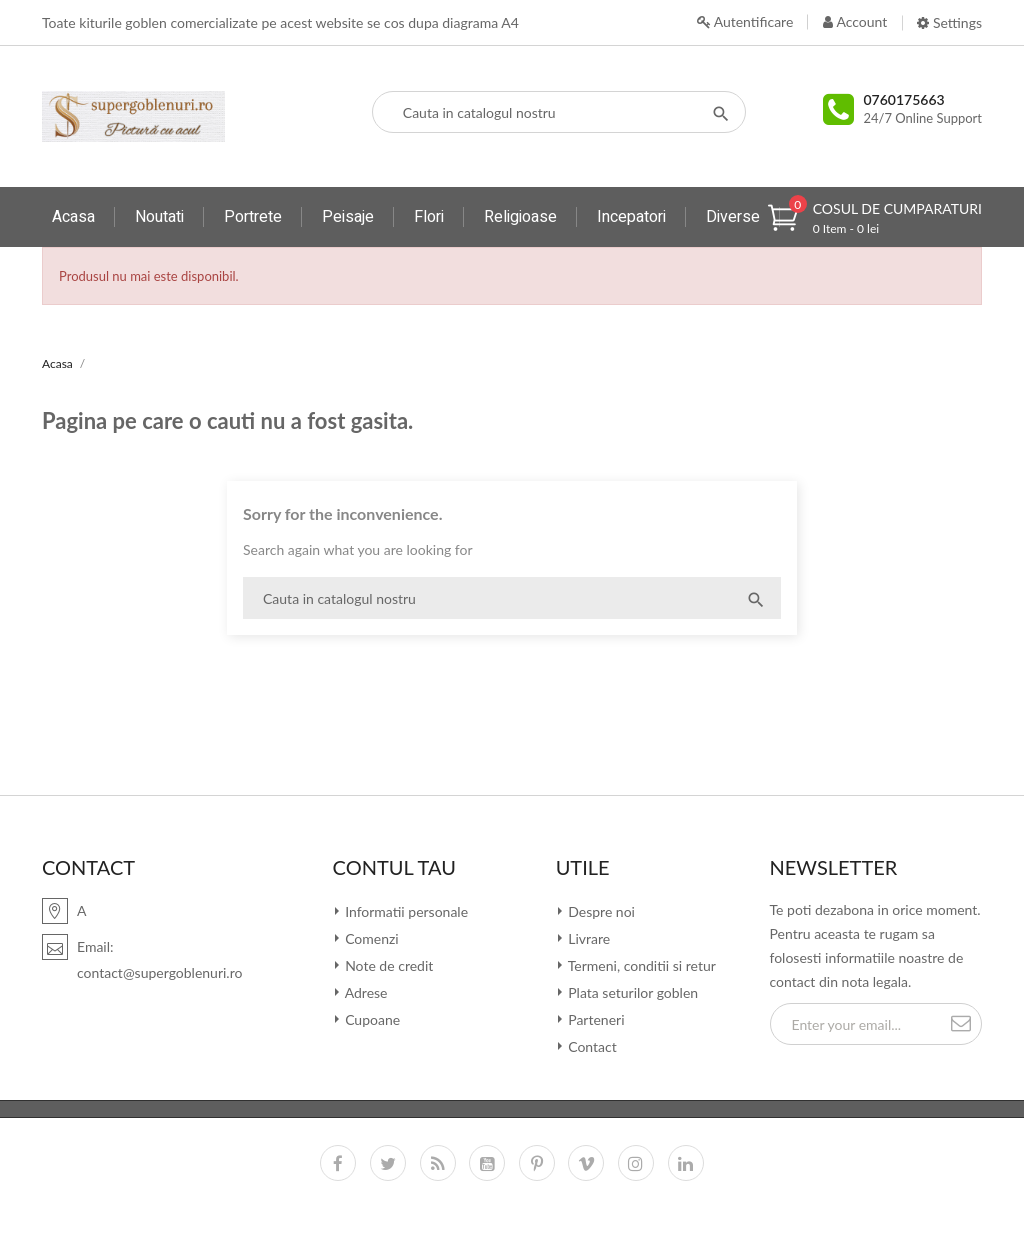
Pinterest (537, 1163)
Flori (429, 217)
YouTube (487, 1163)
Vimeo (586, 1163)
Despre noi (600, 911)
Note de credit (388, 965)
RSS (438, 1163)
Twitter (388, 1163)
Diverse (733, 217)
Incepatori (631, 217)
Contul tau (394, 867)
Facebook (338, 1163)
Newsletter (834, 867)
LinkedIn (686, 1163)
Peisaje (348, 217)
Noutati (159, 217)
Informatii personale (405, 911)
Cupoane (371, 1019)
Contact (591, 1046)
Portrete (253, 217)
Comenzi (370, 938)
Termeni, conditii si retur (640, 965)
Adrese (365, 992)
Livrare (588, 938)
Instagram (636, 1163)
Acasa (73, 217)
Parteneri (595, 1019)
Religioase (520, 217)
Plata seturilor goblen (631, 992)
